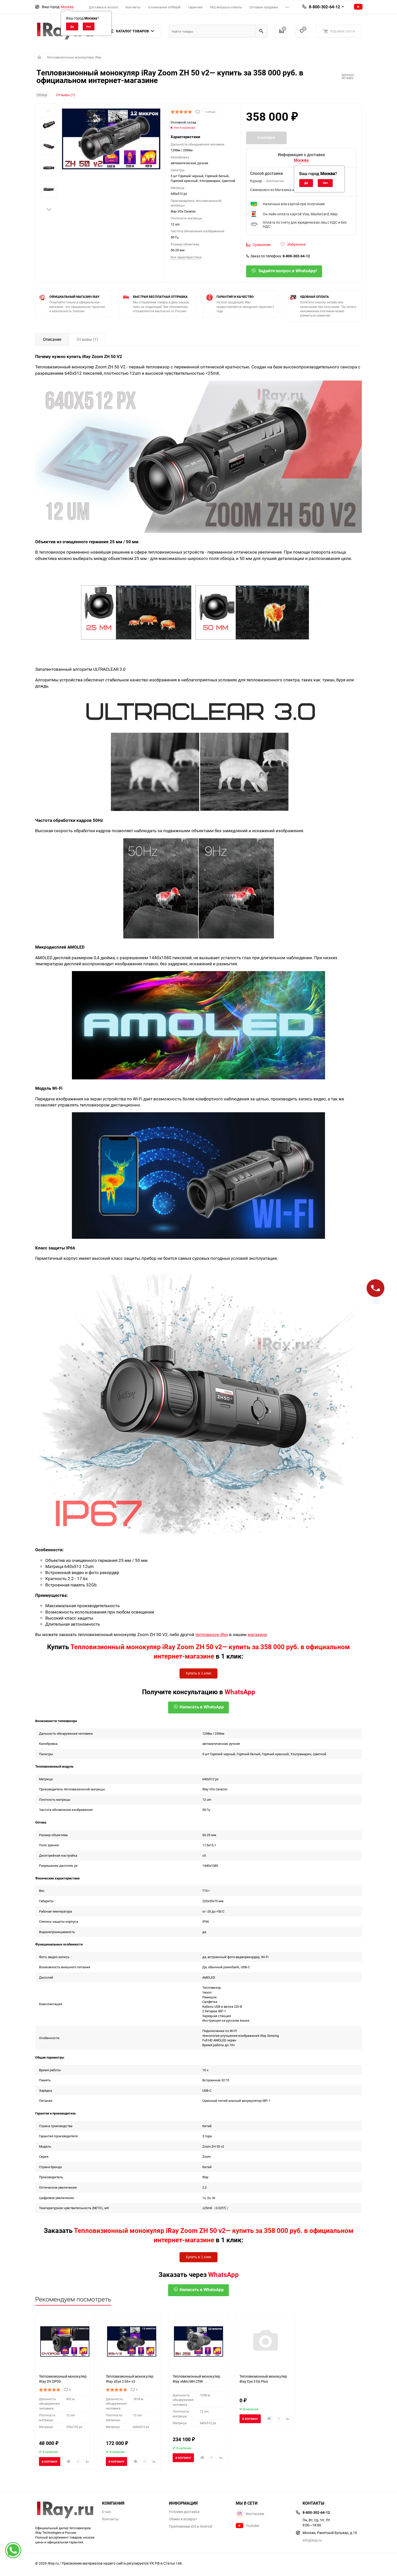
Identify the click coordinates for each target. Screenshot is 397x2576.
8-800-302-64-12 (324, 7)
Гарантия (195, 7)
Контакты (133, 7)
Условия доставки (184, 2512)
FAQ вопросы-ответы (226, 7)
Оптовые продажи (263, 7)
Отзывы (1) (65, 94)
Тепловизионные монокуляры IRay (74, 57)
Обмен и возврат (183, 2519)
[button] (49, 209)
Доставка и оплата (103, 7)
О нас (106, 2512)
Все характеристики (186, 257)
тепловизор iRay (211, 1634)
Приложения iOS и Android (190, 2526)
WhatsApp (240, 1691)
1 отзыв (210, 112)
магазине (257, 1634)
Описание (52, 339)
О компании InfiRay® (164, 7)
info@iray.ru (312, 2540)
